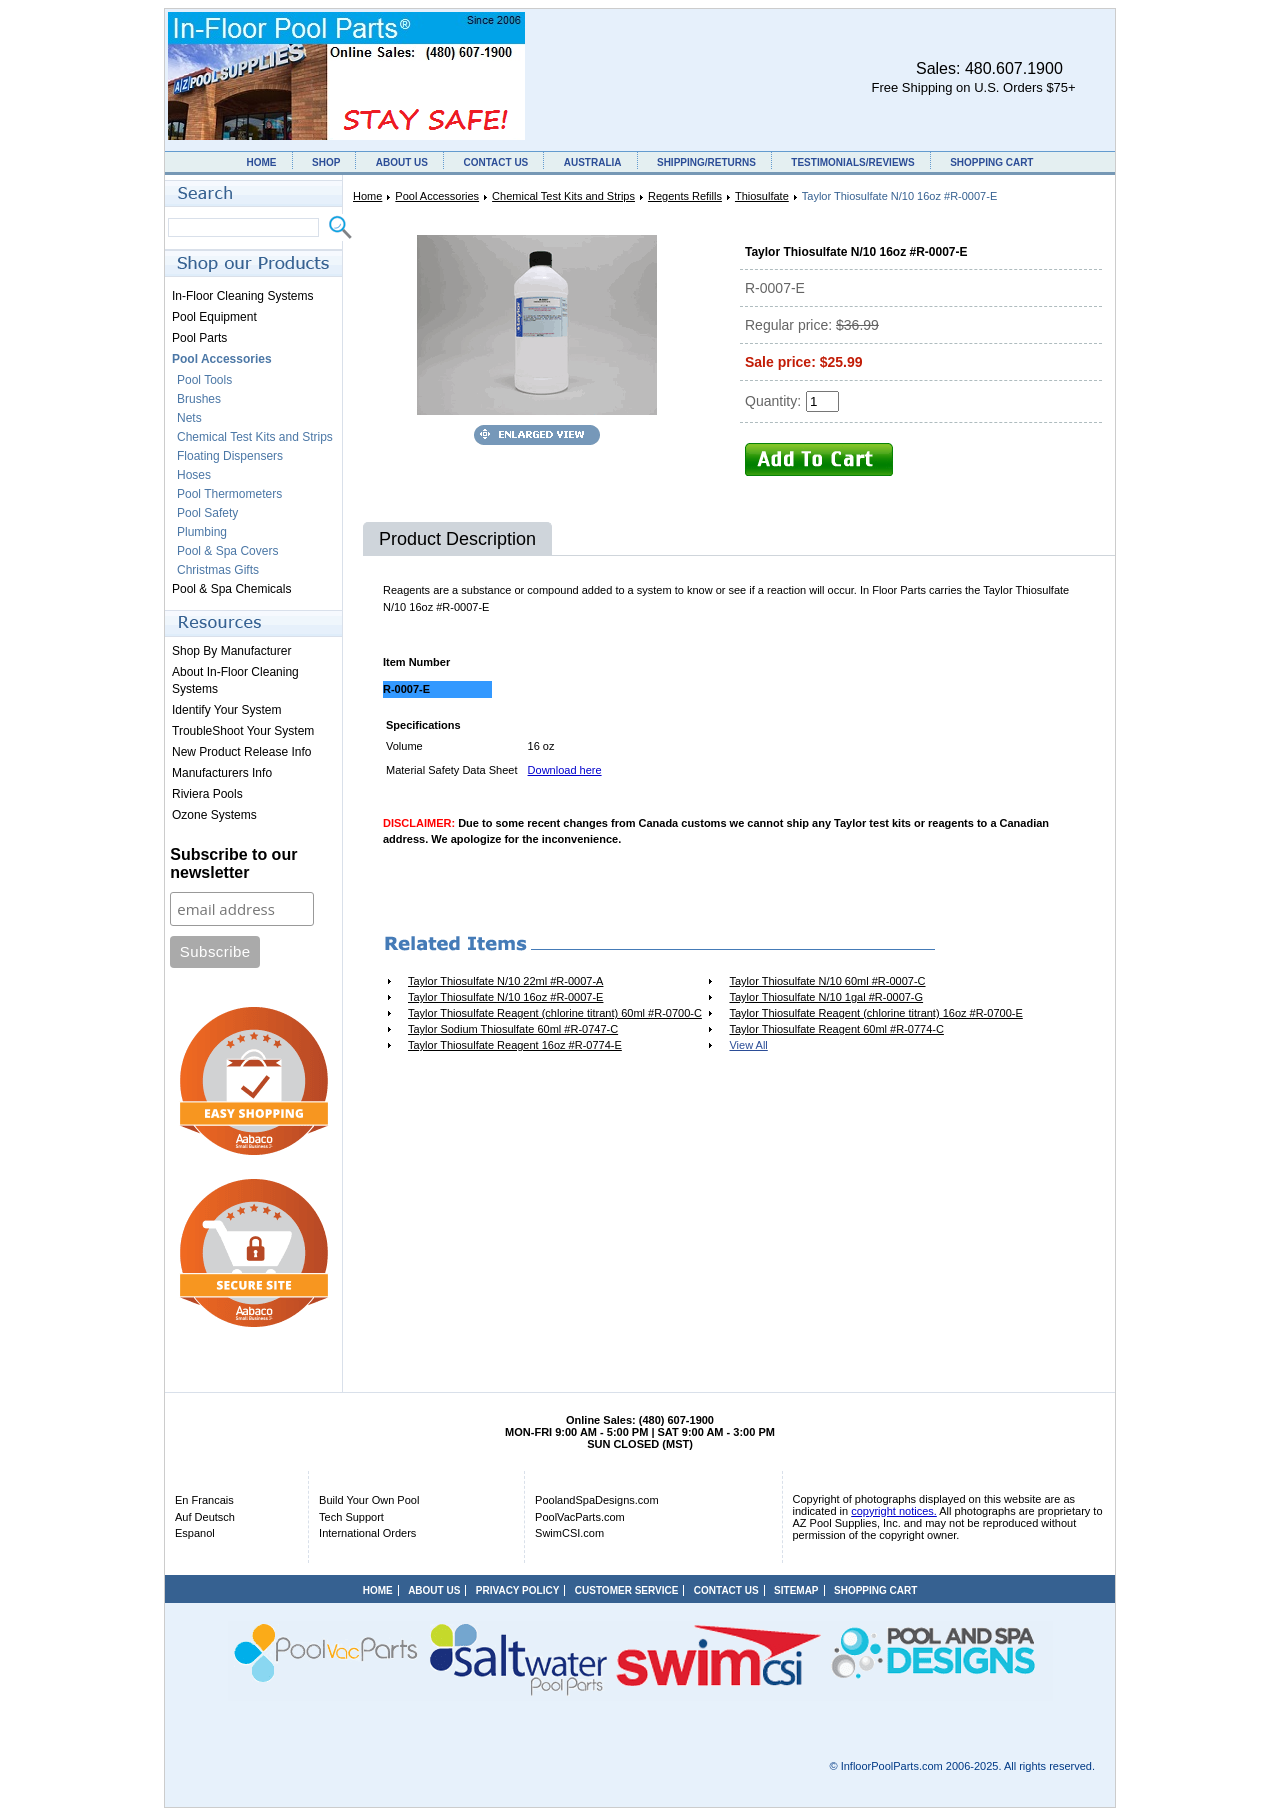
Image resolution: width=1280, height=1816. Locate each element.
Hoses (194, 475)
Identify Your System (226, 710)
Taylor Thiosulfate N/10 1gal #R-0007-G (826, 997)
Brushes (199, 399)
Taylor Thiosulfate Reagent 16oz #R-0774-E (515, 1045)
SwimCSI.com (569, 1533)
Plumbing (202, 532)
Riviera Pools (207, 794)
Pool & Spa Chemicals (231, 589)
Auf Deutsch (205, 1517)
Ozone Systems (214, 815)
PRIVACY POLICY (518, 1590)
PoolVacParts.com (580, 1517)
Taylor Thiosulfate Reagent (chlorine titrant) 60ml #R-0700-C (555, 1013)
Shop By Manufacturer (231, 651)
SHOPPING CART (991, 162)
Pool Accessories (437, 196)
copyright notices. (894, 1511)
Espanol (195, 1533)
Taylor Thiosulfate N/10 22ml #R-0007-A (505, 981)
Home (367, 196)
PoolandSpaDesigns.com (597, 1500)
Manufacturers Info (222, 773)
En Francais (204, 1500)
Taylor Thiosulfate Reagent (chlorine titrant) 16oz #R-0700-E (875, 1013)
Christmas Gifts (218, 570)
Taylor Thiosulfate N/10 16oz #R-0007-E (505, 997)
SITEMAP (796, 1590)
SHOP (326, 162)
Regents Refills (685, 196)
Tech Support (351, 1517)
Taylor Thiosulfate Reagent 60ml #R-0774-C (836, 1029)
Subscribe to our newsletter (233, 863)
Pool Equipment (214, 317)
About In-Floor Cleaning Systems (235, 680)
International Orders (367, 1533)
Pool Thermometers (229, 494)
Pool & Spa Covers (227, 551)
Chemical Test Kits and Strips (563, 196)
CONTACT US (495, 162)
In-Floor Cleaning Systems (242, 296)
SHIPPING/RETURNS (706, 162)
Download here (565, 770)
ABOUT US (402, 162)
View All (748, 1045)
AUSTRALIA (593, 162)
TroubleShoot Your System (243, 731)
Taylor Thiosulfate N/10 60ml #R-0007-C (827, 981)
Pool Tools (204, 380)
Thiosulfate (762, 196)
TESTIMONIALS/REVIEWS (852, 162)
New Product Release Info (241, 752)
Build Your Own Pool (369, 1500)
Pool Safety (207, 513)
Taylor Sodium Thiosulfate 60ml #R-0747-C (513, 1029)
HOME (262, 162)
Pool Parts (199, 338)
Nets (189, 418)
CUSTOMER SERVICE (627, 1590)
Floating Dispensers (230, 456)
